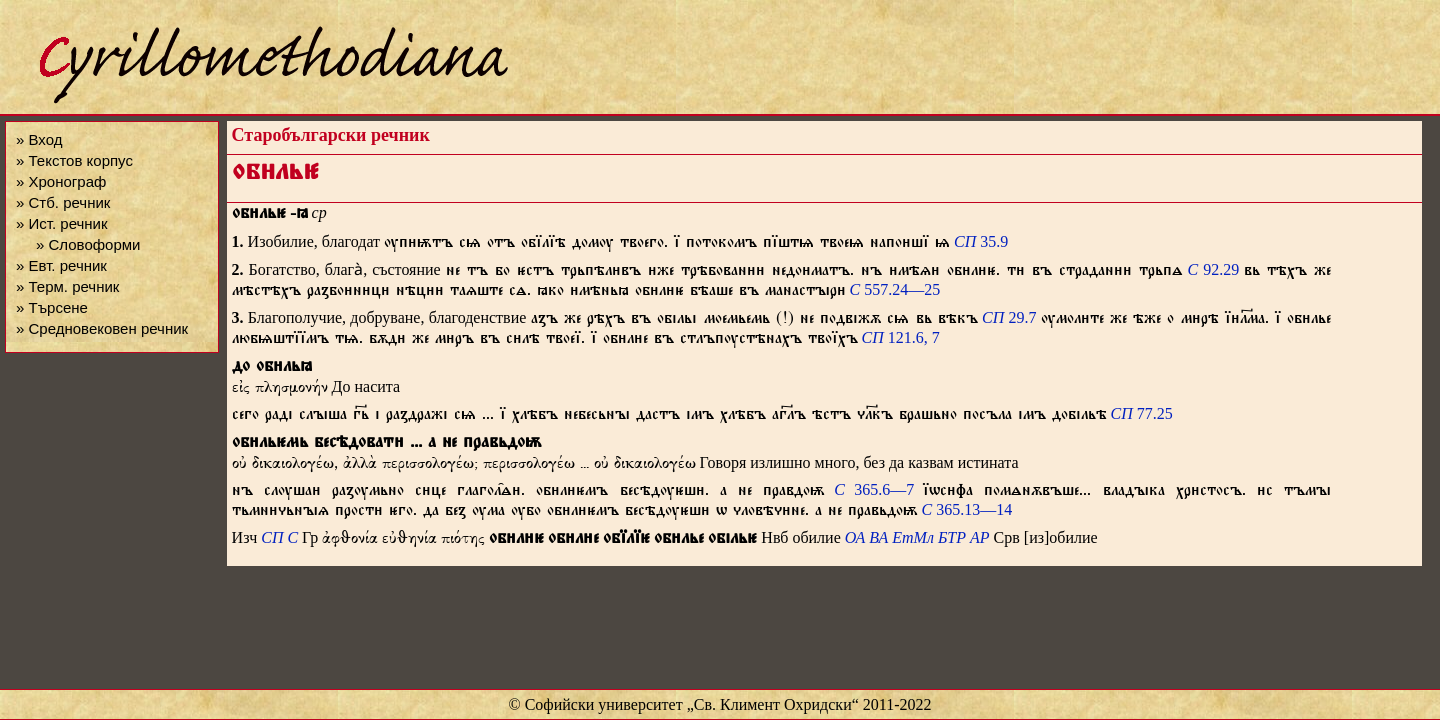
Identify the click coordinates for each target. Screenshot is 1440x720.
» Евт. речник (61, 265)
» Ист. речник (62, 223)
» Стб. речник (63, 202)
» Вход (39, 139)
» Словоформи (88, 244)
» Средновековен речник (102, 328)
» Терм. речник (67, 286)
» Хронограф (61, 181)
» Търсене (52, 307)
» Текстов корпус (74, 160)
